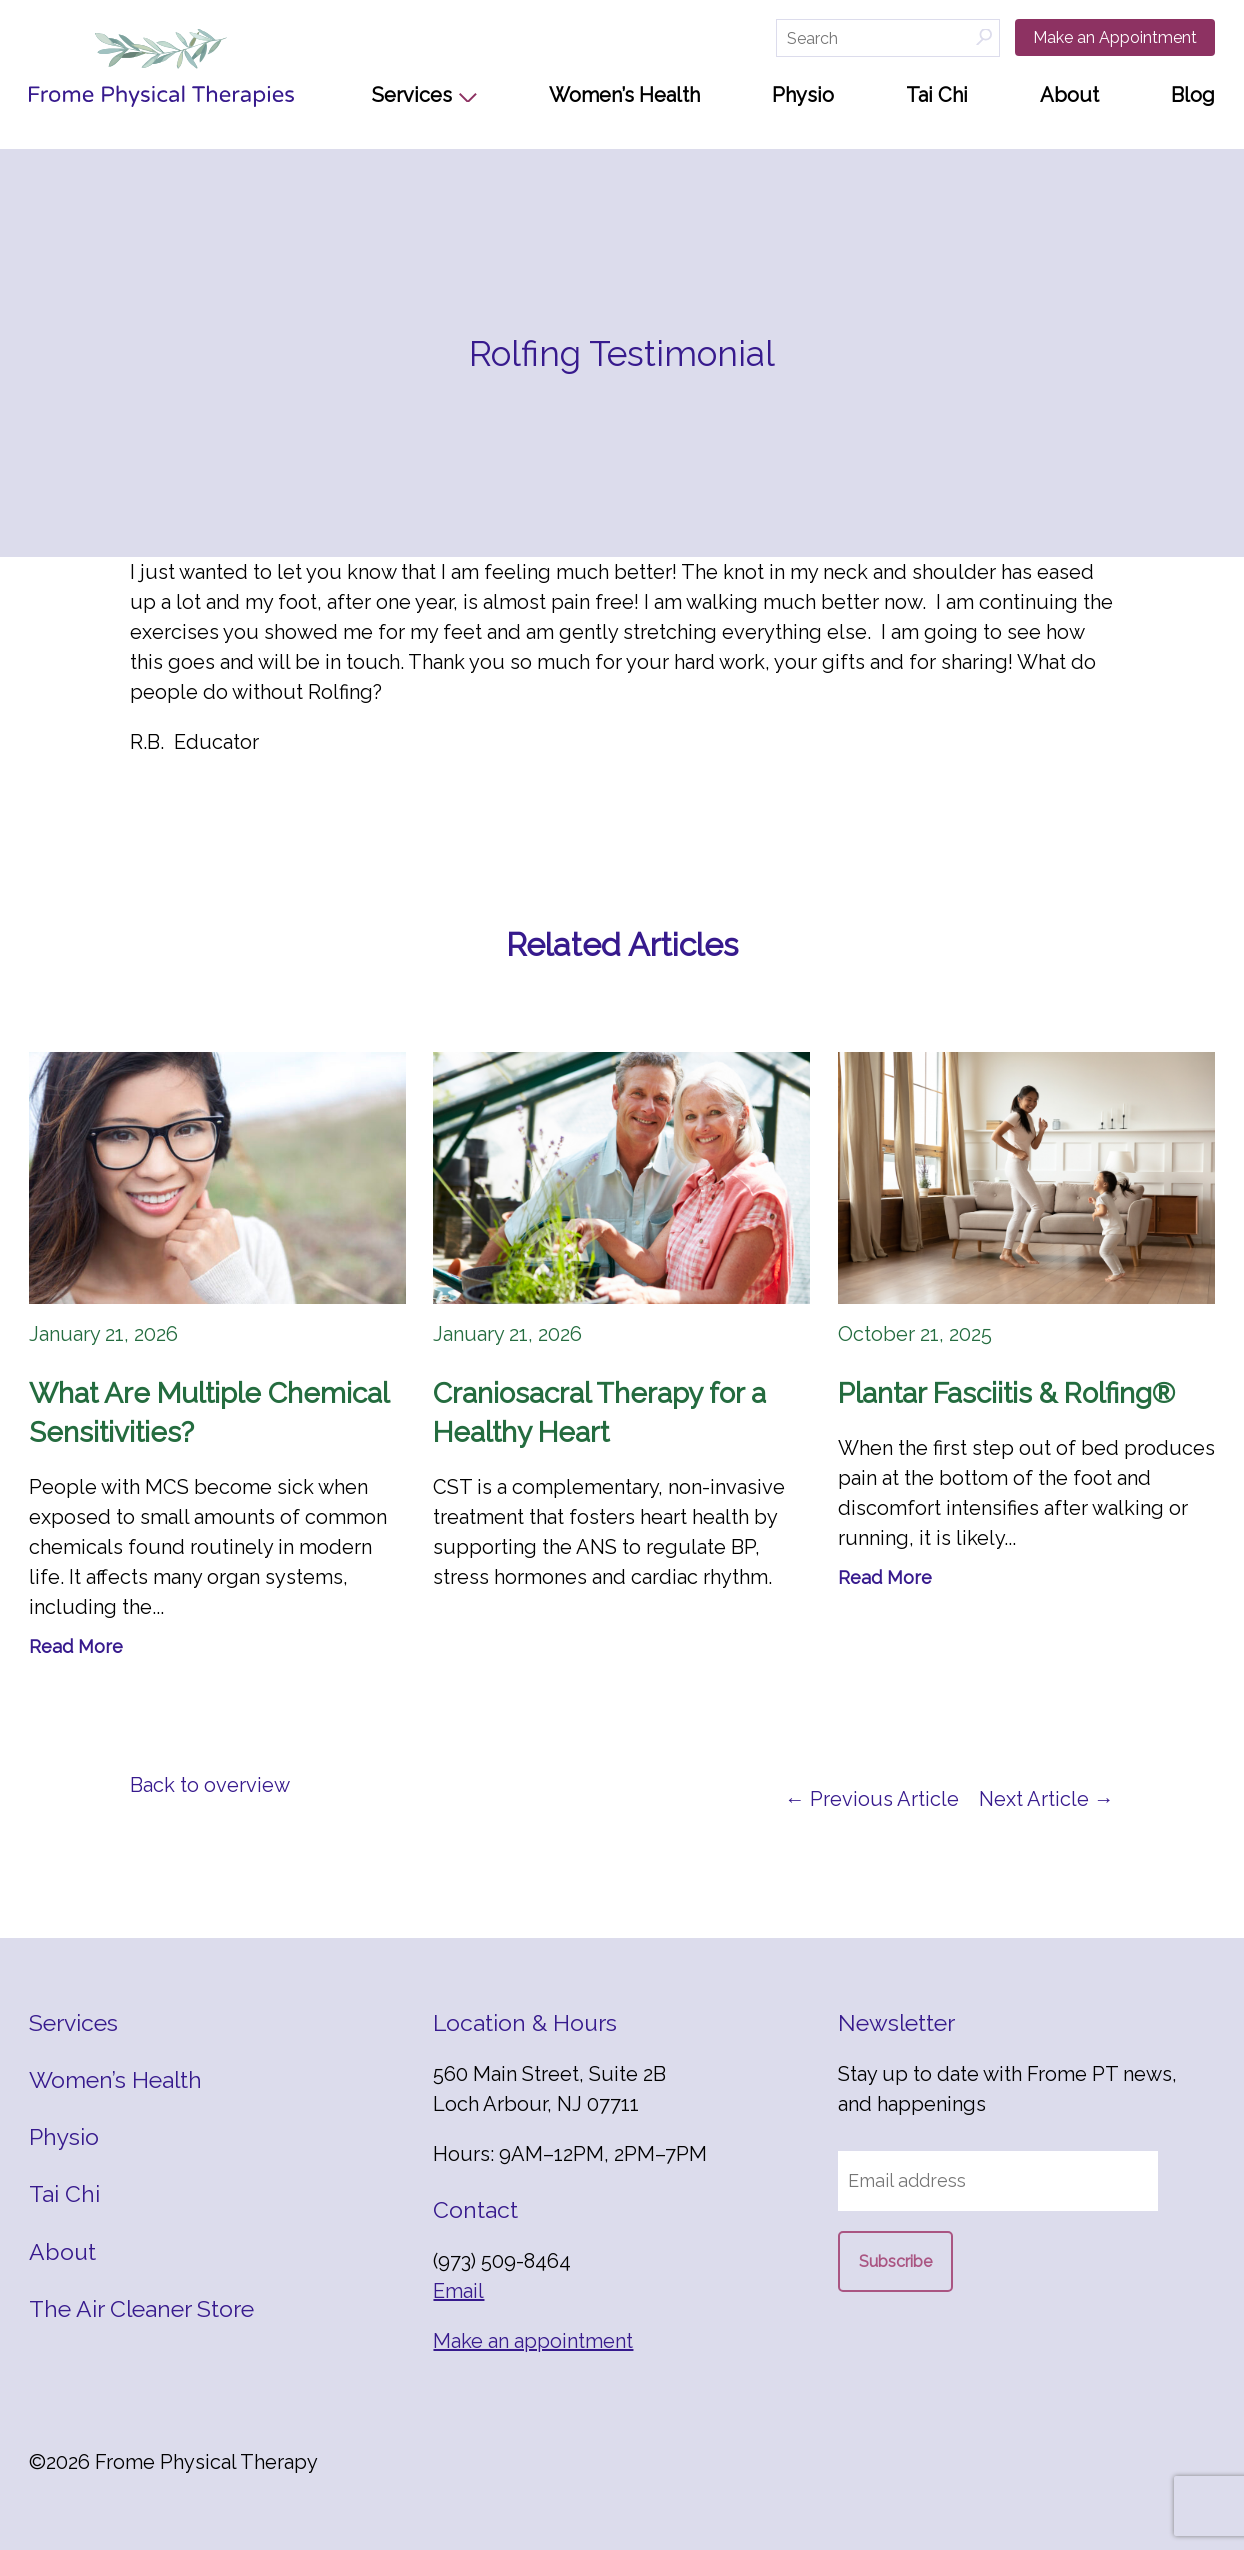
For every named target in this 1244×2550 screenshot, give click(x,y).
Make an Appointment (1115, 37)
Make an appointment (533, 2341)
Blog (1193, 95)
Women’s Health (624, 95)
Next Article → (1046, 1799)
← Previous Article (872, 1799)
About (1069, 95)
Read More (76, 1646)
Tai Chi (937, 95)
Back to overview (210, 1785)
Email (458, 2291)
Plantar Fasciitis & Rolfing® (1006, 1393)
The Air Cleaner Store (141, 2308)
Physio (803, 95)
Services (412, 95)
